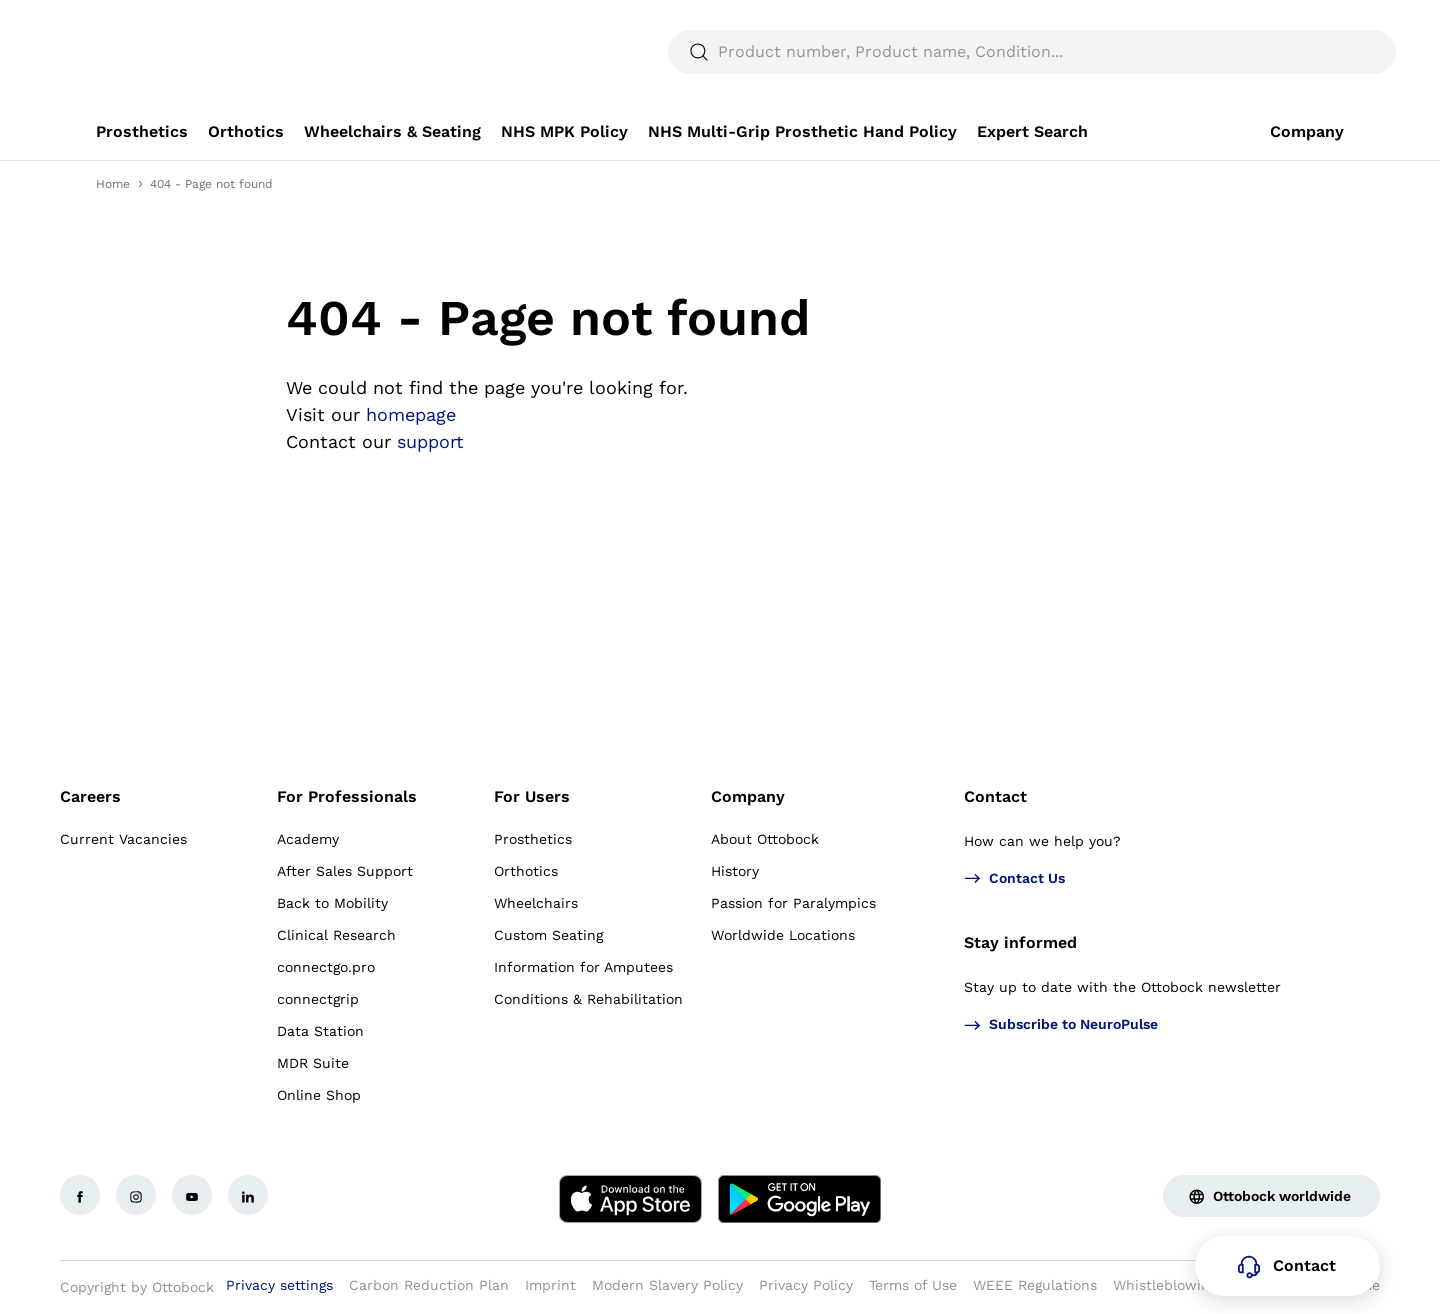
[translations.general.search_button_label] (1310, 52)
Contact (995, 796)
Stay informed (1020, 942)
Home (113, 184)
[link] (142, 132)
